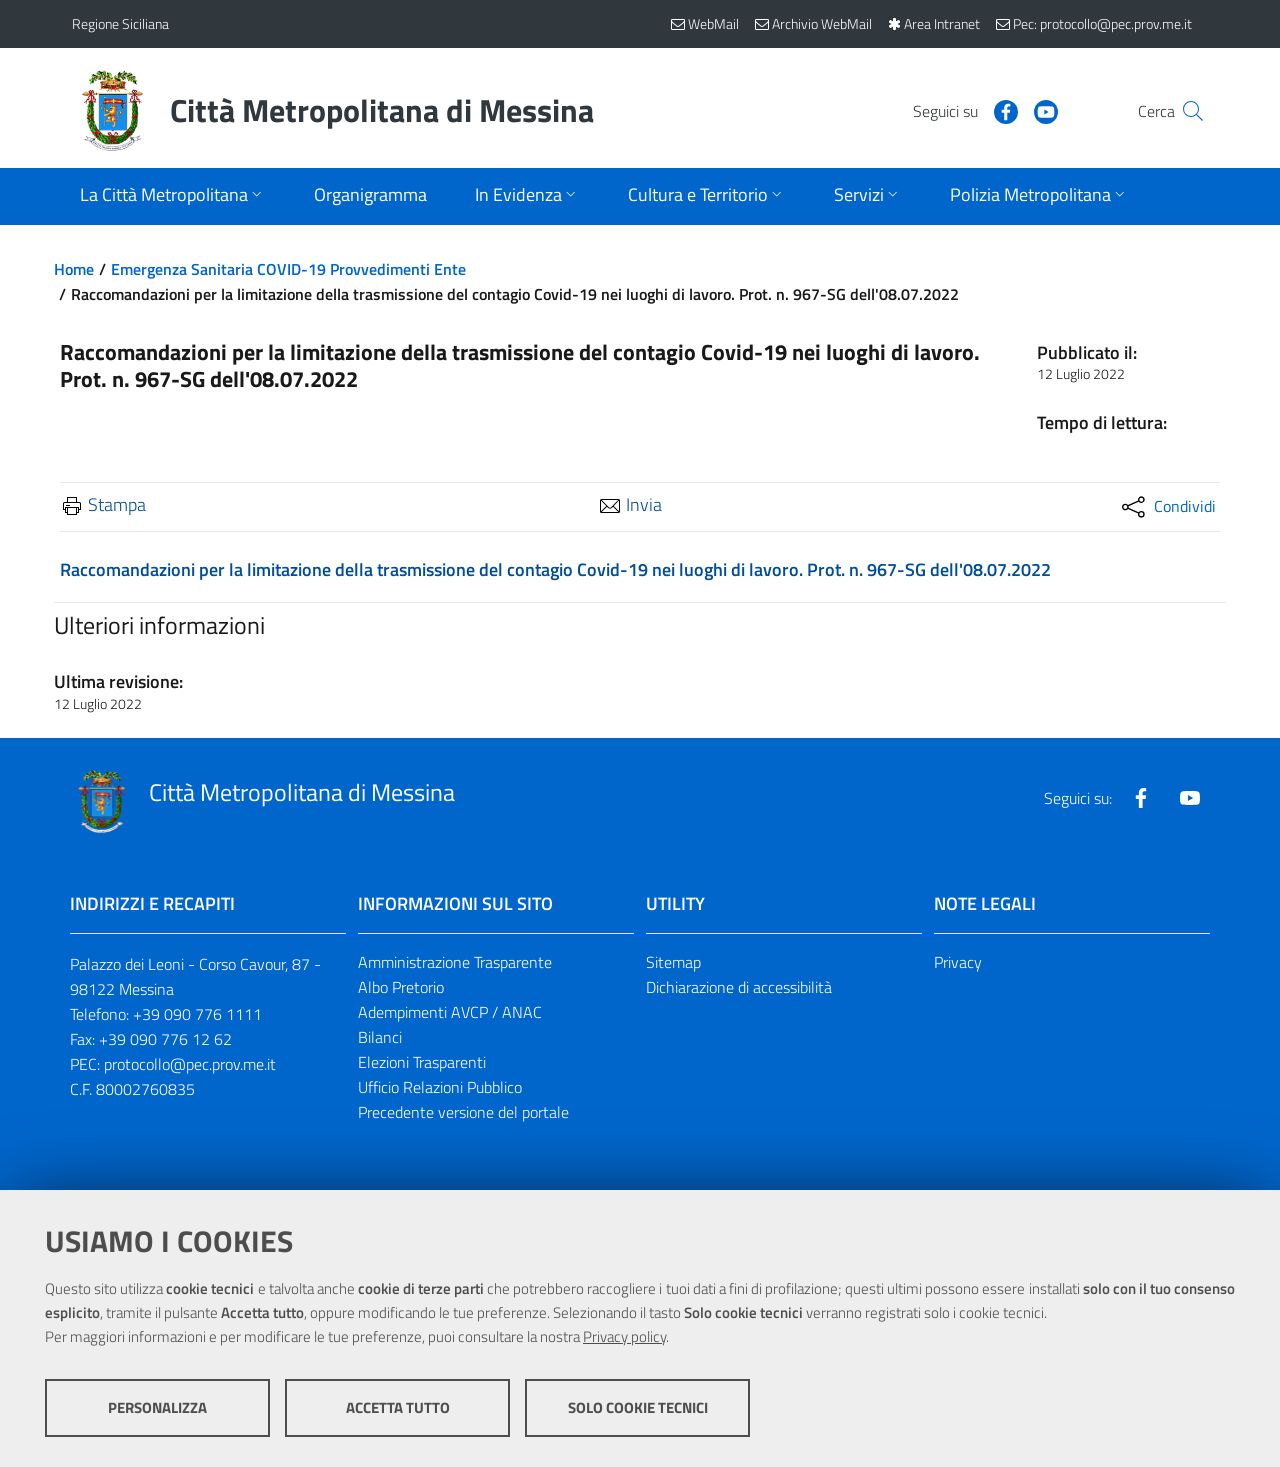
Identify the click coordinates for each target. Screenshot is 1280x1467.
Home (74, 269)
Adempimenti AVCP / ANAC (450, 1012)
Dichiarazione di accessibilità (739, 987)
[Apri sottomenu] (173, 196)
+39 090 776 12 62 (165, 1039)
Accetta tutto (398, 1407)
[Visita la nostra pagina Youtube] (1007, 110)
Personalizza (157, 1407)
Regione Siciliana (120, 23)
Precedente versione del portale (463, 1112)
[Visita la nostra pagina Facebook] (967, 110)
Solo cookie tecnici (638, 1407)
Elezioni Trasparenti (422, 1062)
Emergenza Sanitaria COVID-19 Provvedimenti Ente (288, 269)
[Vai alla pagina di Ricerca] (1184, 111)
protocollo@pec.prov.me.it (190, 1064)
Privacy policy (624, 1336)
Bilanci (380, 1037)
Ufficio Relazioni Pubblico (440, 1087)
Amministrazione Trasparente (455, 962)
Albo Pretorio (401, 987)
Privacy (958, 962)
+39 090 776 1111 (197, 1014)
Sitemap (673, 962)
